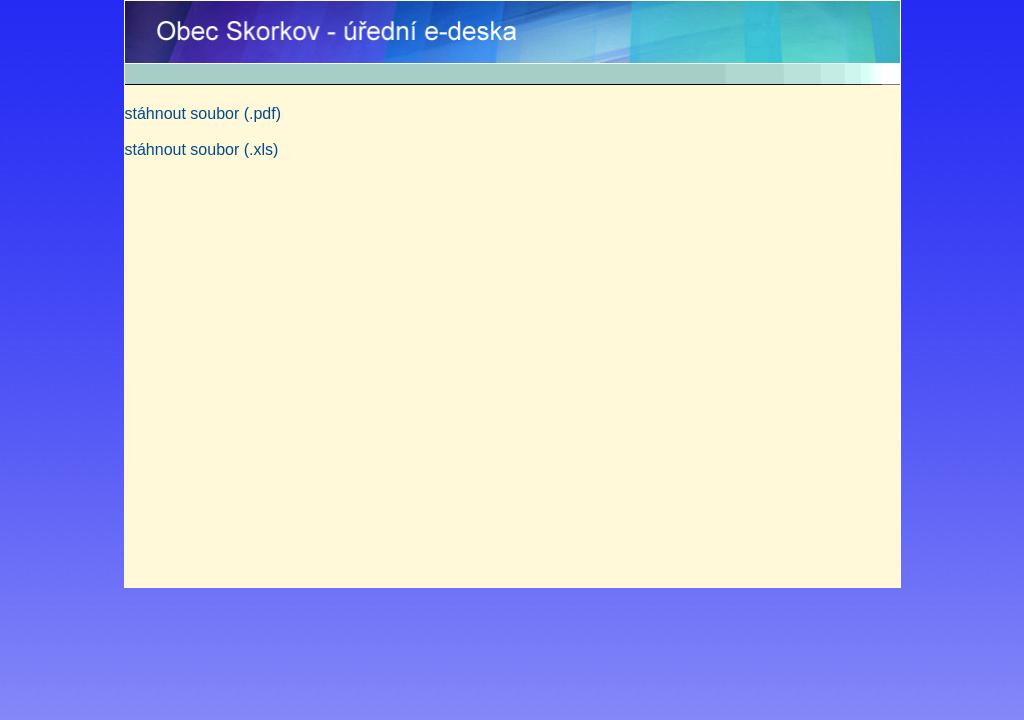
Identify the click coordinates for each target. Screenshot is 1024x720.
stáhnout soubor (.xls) (202, 149)
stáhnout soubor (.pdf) (203, 113)
